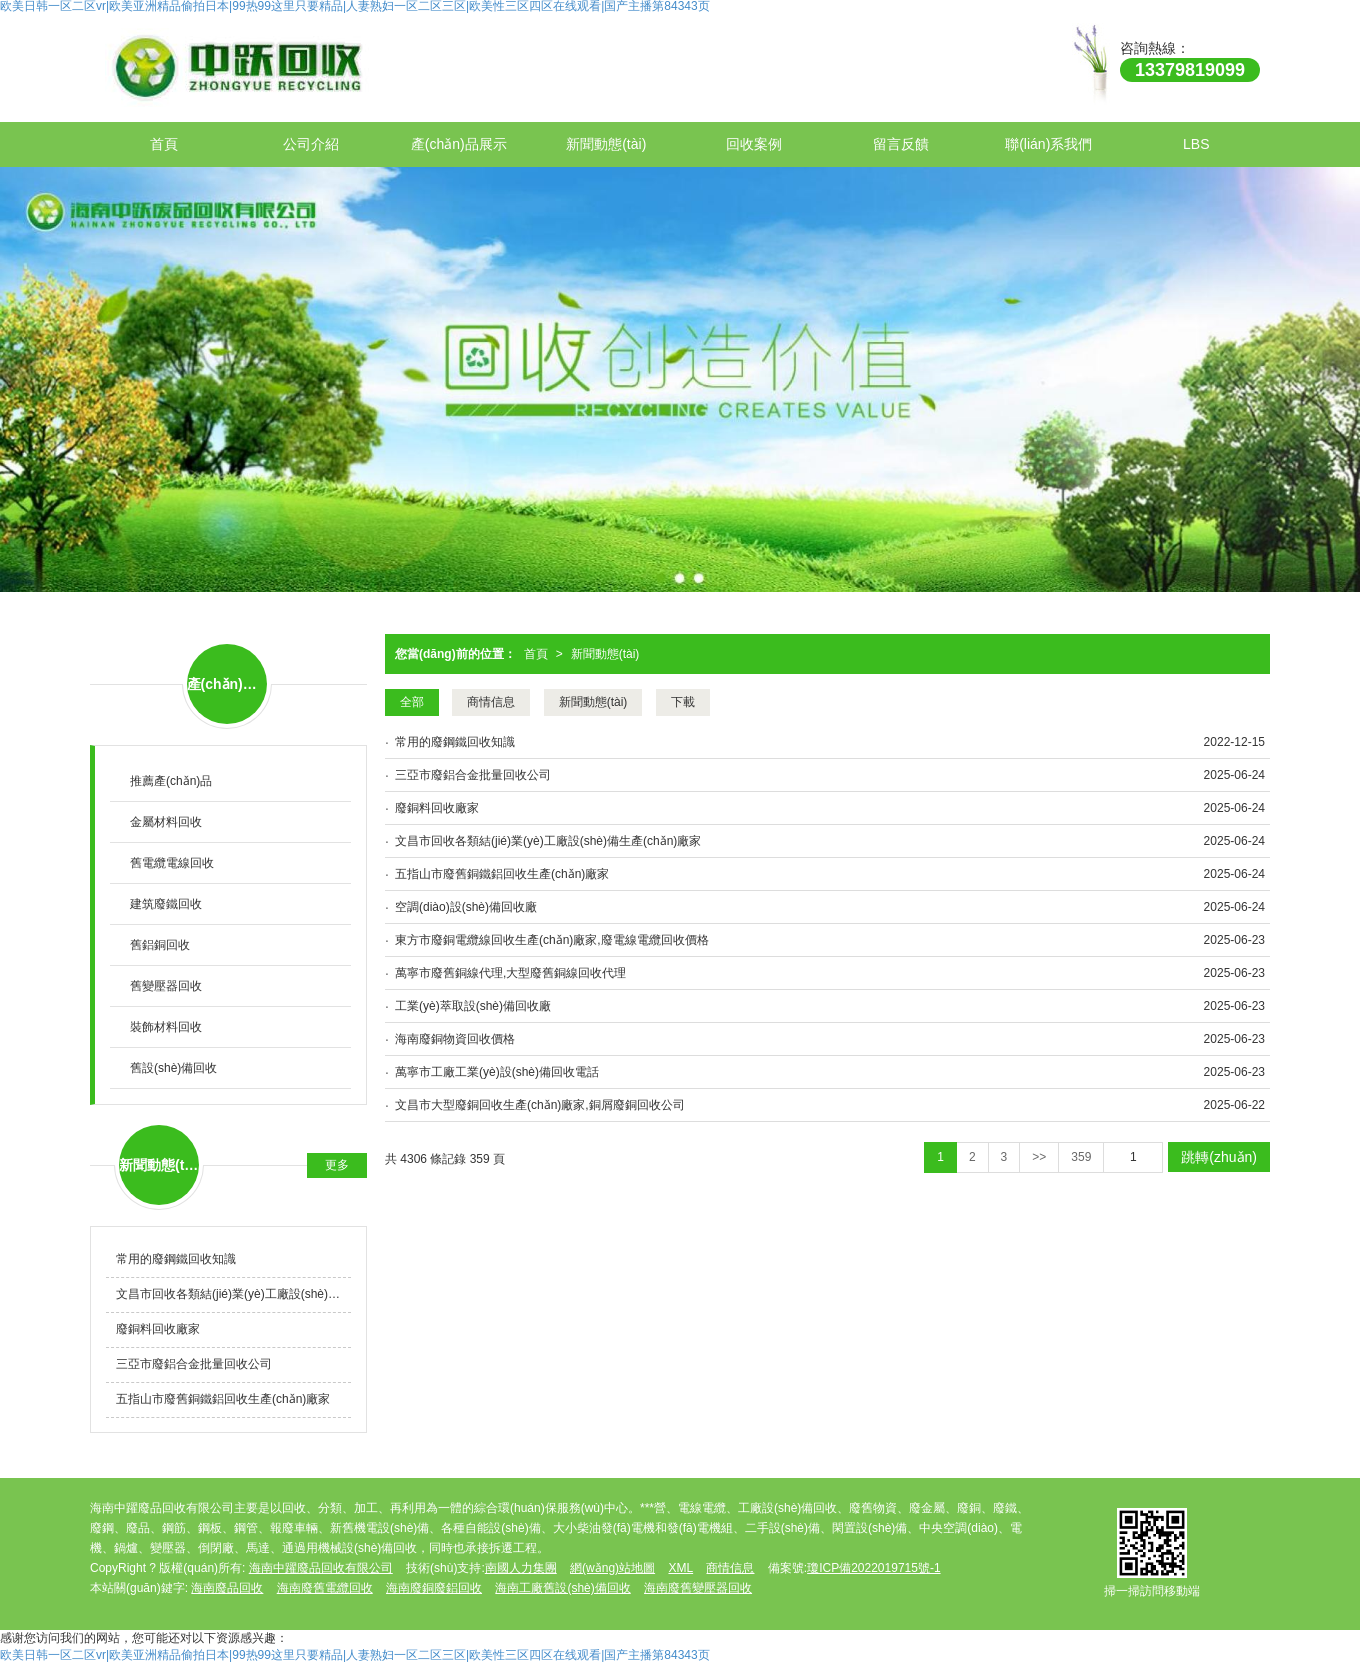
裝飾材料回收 (166, 1027)
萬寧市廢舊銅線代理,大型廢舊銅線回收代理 (510, 973)
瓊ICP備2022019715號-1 (873, 1568)
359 (1081, 1157)
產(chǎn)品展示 (459, 144)
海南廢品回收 (227, 1588)
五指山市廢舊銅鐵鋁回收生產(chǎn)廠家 (502, 874)
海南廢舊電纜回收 (325, 1588)
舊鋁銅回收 (160, 945)
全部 (412, 702)
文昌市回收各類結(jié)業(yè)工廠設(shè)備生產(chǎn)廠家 (548, 841)
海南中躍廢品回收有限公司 (321, 1568)
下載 (683, 702)
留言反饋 (901, 144)
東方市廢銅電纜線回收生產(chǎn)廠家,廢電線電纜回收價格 (552, 940)
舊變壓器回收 (166, 986)
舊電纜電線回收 (172, 863)
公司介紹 (311, 144)
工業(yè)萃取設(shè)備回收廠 (473, 1006)
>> (1039, 1157)
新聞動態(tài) (606, 144)
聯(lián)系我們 (1048, 144)
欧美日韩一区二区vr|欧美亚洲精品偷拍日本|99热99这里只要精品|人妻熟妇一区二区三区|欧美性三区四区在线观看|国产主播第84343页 (355, 1655)
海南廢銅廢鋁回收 (434, 1588)
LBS (1196, 144)
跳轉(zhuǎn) (1219, 1157)
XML (680, 1568)
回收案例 (754, 144)
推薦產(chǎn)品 (171, 781)
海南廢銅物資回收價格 (455, 1039)
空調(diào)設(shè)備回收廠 (466, 907)
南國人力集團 (521, 1568)
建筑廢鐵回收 (166, 904)
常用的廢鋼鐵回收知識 (455, 742)
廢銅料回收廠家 (437, 808)
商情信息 (491, 702)
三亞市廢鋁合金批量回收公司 (473, 775)
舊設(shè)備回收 (173, 1068)
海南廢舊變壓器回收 (698, 1588)
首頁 (164, 144)
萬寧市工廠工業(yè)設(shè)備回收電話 (497, 1072)
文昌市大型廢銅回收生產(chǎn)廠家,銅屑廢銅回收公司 (540, 1105)
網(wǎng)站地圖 (612, 1568)
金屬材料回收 (166, 822)
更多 (337, 1165)
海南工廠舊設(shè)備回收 (562, 1588)
